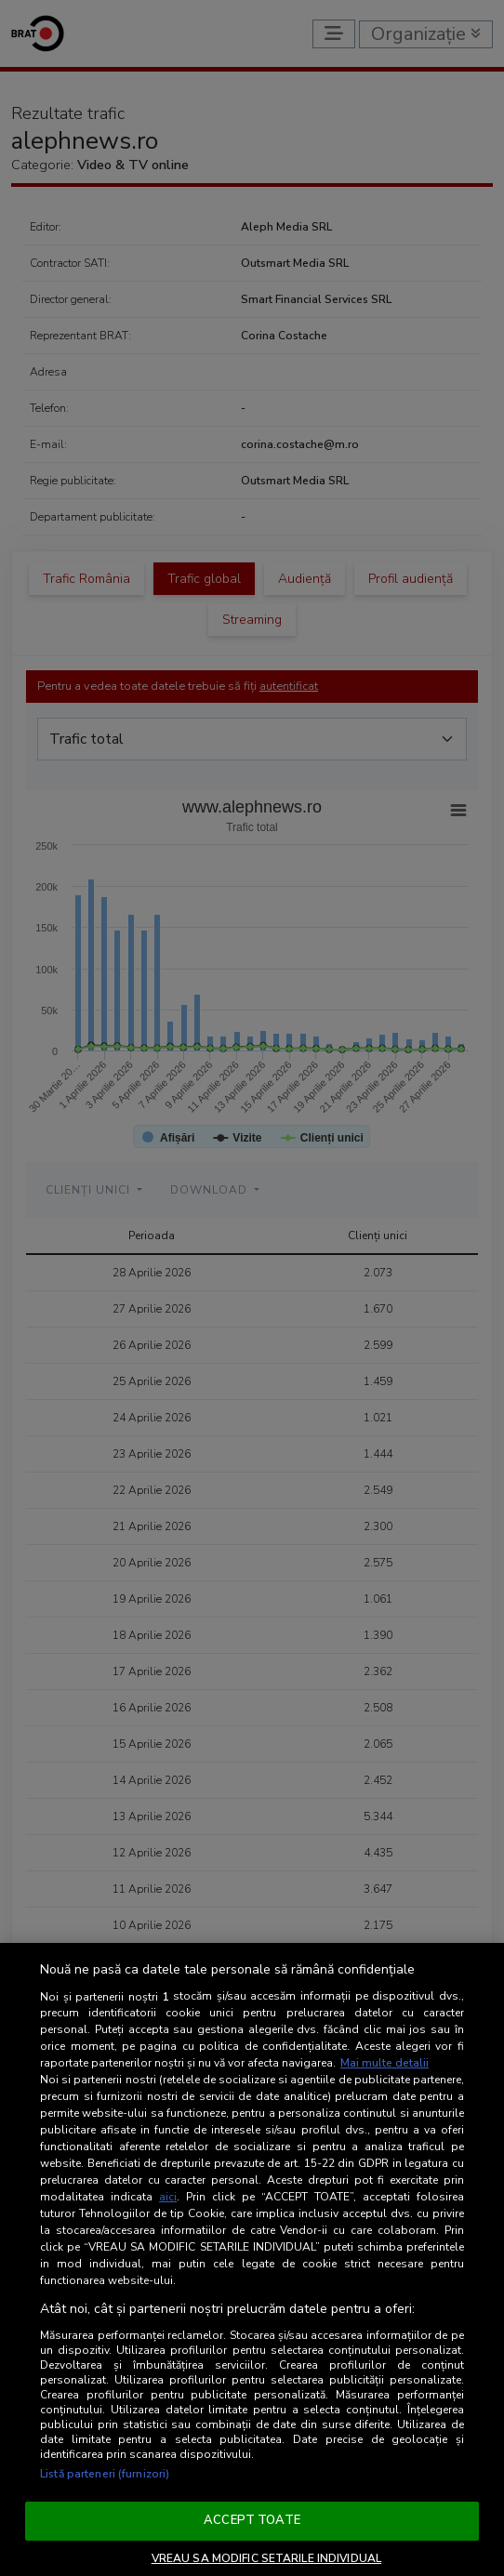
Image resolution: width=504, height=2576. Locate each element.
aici (168, 2196)
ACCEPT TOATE (252, 2520)
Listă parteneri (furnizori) (104, 2473)
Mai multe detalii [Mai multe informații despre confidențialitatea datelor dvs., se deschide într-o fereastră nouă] (384, 2062)
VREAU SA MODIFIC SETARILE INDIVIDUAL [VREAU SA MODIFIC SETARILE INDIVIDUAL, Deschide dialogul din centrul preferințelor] (266, 2558)
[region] (252, 2259)
